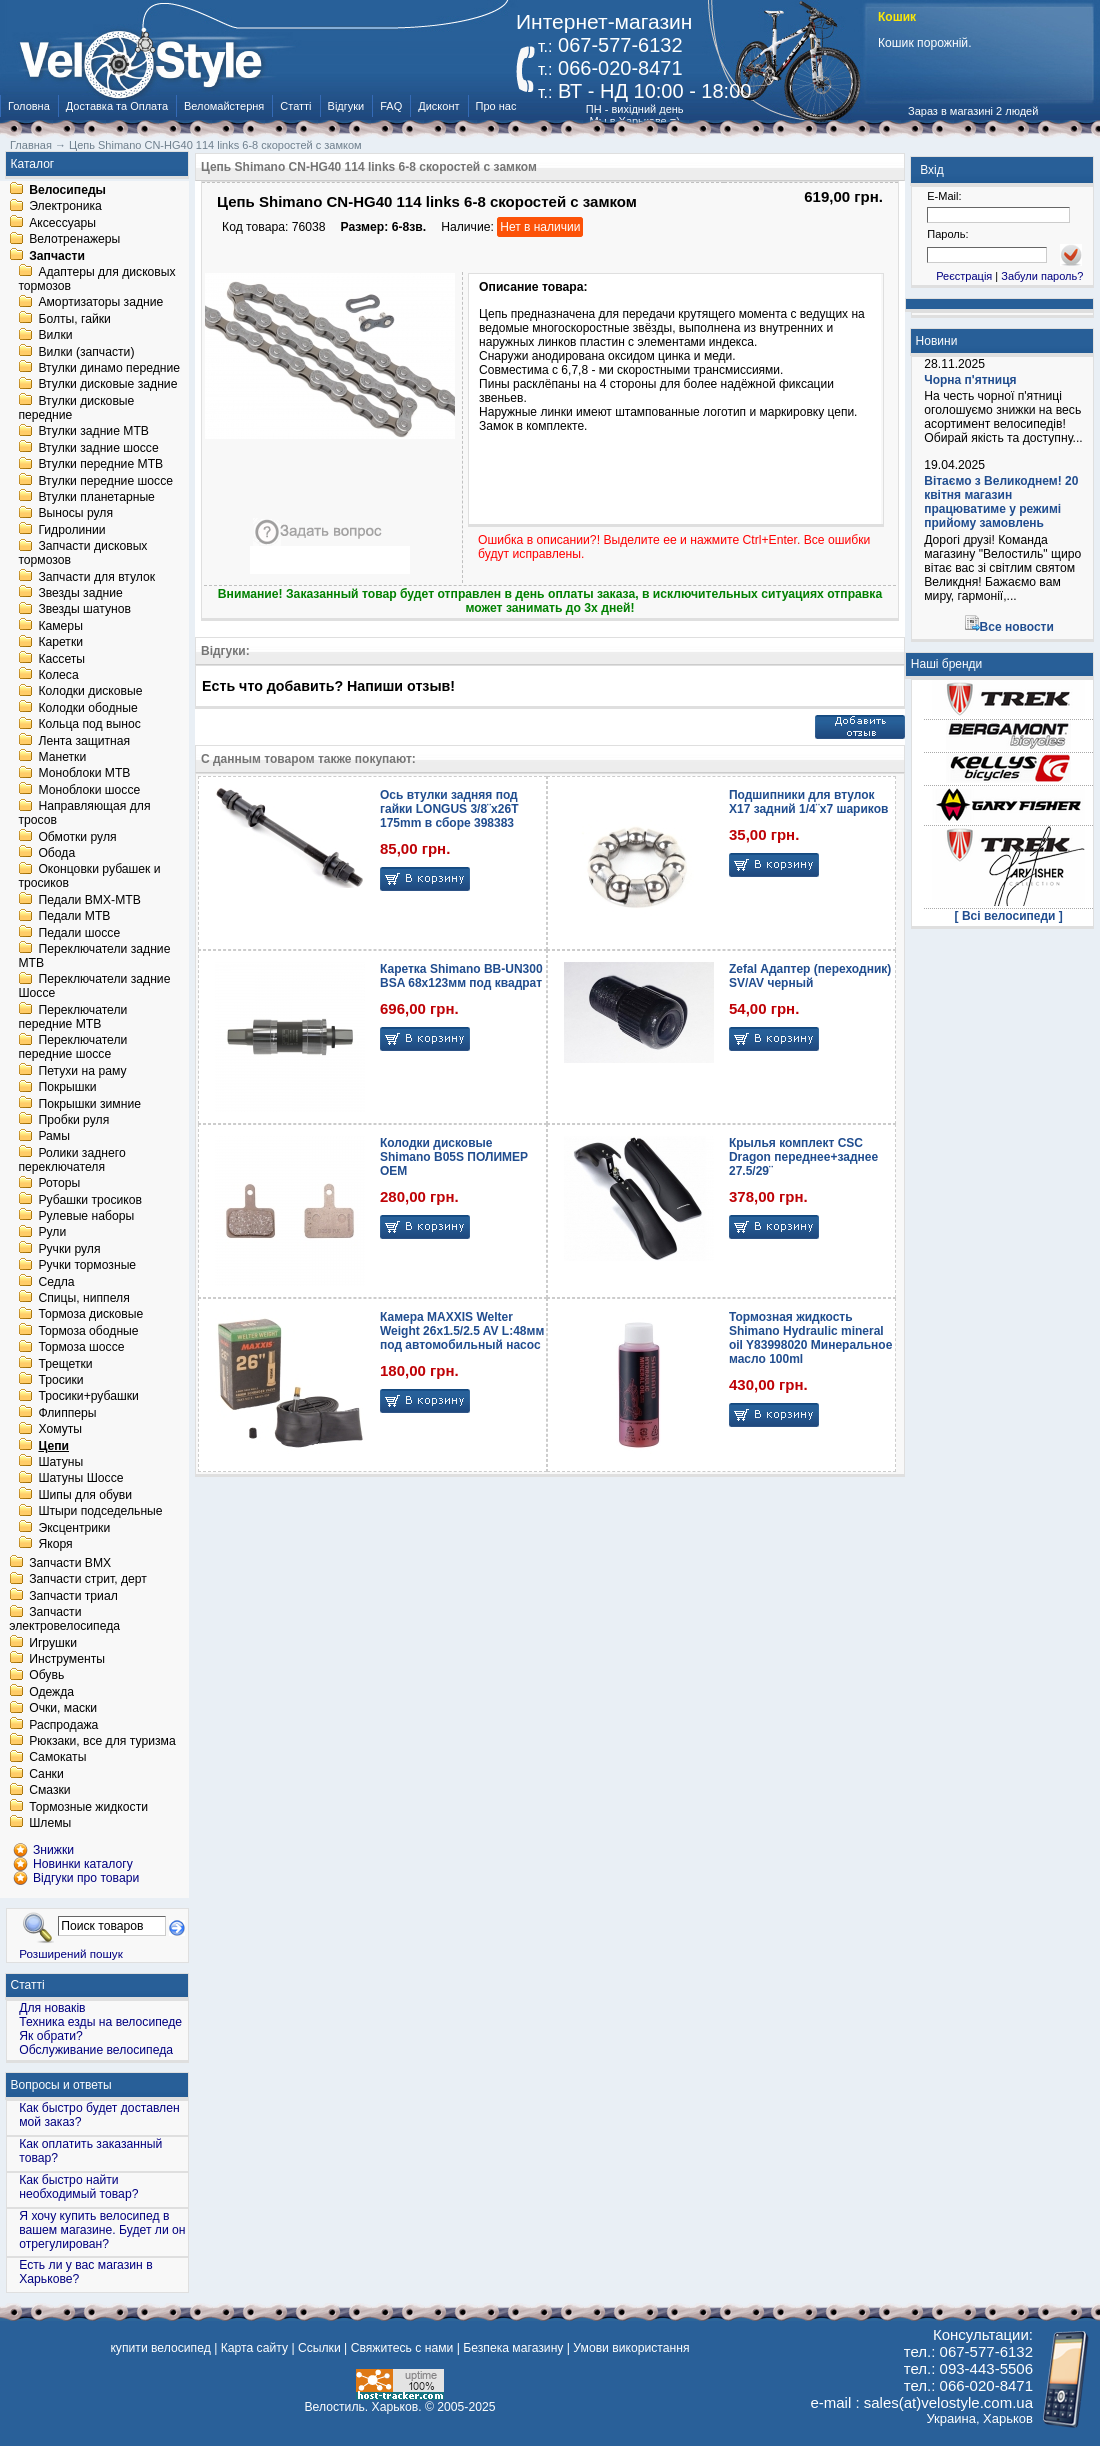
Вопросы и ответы (61, 2085)
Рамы (54, 1137)
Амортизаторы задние (100, 303)
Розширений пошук (71, 1953)
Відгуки (346, 106)
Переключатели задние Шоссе (94, 987)
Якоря (55, 1544)
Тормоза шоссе (81, 1348)
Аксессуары (62, 223)
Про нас (496, 106)
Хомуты (60, 1430)
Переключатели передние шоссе (72, 1048)
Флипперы (67, 1413)
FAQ (391, 106)
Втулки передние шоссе (105, 481)
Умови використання (631, 2348)
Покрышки (67, 1088)
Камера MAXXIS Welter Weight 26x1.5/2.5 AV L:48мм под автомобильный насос (462, 1331)
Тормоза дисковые (90, 1315)
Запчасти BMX (70, 1563)
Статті (295, 106)
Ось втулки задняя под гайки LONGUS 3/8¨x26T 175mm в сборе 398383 (449, 809)
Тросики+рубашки (88, 1397)
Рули (52, 1233)
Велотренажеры (74, 240)
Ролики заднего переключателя (71, 1160)
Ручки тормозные (87, 1266)
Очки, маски (63, 1709)
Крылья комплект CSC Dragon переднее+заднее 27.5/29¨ (803, 1157)
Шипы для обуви (85, 1495)
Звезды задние (80, 593)
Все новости (1017, 627)
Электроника (65, 207)
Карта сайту (254, 2348)
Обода (56, 853)
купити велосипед (160, 2348)
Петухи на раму (82, 1071)
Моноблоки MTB (84, 774)
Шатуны (60, 1462)
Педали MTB (74, 917)
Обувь (46, 1676)
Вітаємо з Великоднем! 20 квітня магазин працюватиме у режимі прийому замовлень (1001, 502)
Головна (29, 106)
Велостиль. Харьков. (363, 2407)
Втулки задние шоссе (98, 448)
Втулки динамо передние (109, 368)
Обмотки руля (77, 837)
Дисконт (438, 106)
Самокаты (57, 1758)
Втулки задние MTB (93, 432)
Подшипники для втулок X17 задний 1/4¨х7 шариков (808, 802)
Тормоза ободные (88, 1331)
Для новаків (52, 2008)
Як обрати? (51, 2036)
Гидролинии (71, 530)
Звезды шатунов (84, 610)
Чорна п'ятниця (970, 380)
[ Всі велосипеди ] (1009, 916)
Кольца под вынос (89, 725)
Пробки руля (73, 1120)
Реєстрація (964, 276)
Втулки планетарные (96, 497)
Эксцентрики (74, 1528)
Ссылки (319, 2348)
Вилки (55, 336)
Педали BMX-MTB (89, 900)
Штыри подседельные (100, 1512)
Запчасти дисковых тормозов (82, 554)
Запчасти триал (73, 1596)
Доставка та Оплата (117, 106)
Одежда (51, 1692)
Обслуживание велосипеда (96, 2050)
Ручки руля (69, 1249)
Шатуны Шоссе (80, 1479)
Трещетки (65, 1364)
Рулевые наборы (86, 1216)
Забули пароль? (1042, 276)
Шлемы (50, 1823)
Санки (46, 1774)
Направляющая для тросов (84, 814)
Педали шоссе (79, 933)
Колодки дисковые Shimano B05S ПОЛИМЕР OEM (454, 1157)
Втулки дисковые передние (76, 408)
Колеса (58, 675)
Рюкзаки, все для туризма (102, 1741)
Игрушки (53, 1643)
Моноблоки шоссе (89, 790)
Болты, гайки (74, 319)
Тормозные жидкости (88, 1807)
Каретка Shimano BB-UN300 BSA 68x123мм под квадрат (461, 976)
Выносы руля (75, 514)
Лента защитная (84, 741)
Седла (56, 1282)
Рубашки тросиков (90, 1200)
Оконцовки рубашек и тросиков (89, 877)
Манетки (62, 757)
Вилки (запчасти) (86, 352)
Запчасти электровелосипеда (64, 1620)
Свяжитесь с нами (402, 2348)
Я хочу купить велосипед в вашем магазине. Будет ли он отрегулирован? (102, 2230)
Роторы (59, 1184)
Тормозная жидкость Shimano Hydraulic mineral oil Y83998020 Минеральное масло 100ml (810, 1338)
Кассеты (61, 659)
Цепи (53, 1446)
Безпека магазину (513, 2348)
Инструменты (67, 1659)
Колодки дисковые (90, 692)
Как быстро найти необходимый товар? (78, 2187)
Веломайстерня (224, 106)
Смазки (49, 1791)
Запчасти (57, 256)
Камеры (60, 626)
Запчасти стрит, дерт (88, 1580)
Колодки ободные (87, 708)
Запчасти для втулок (96, 577)
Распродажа (63, 1725)
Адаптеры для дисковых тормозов (96, 279)
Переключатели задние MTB (94, 956)
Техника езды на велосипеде (100, 2022)
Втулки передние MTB (100, 465)
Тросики (60, 1380)
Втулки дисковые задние (107, 385)
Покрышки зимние (89, 1104)
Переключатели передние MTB (72, 1017)
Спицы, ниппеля (83, 1298)
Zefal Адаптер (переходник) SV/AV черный (810, 976)
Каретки (60, 643)
